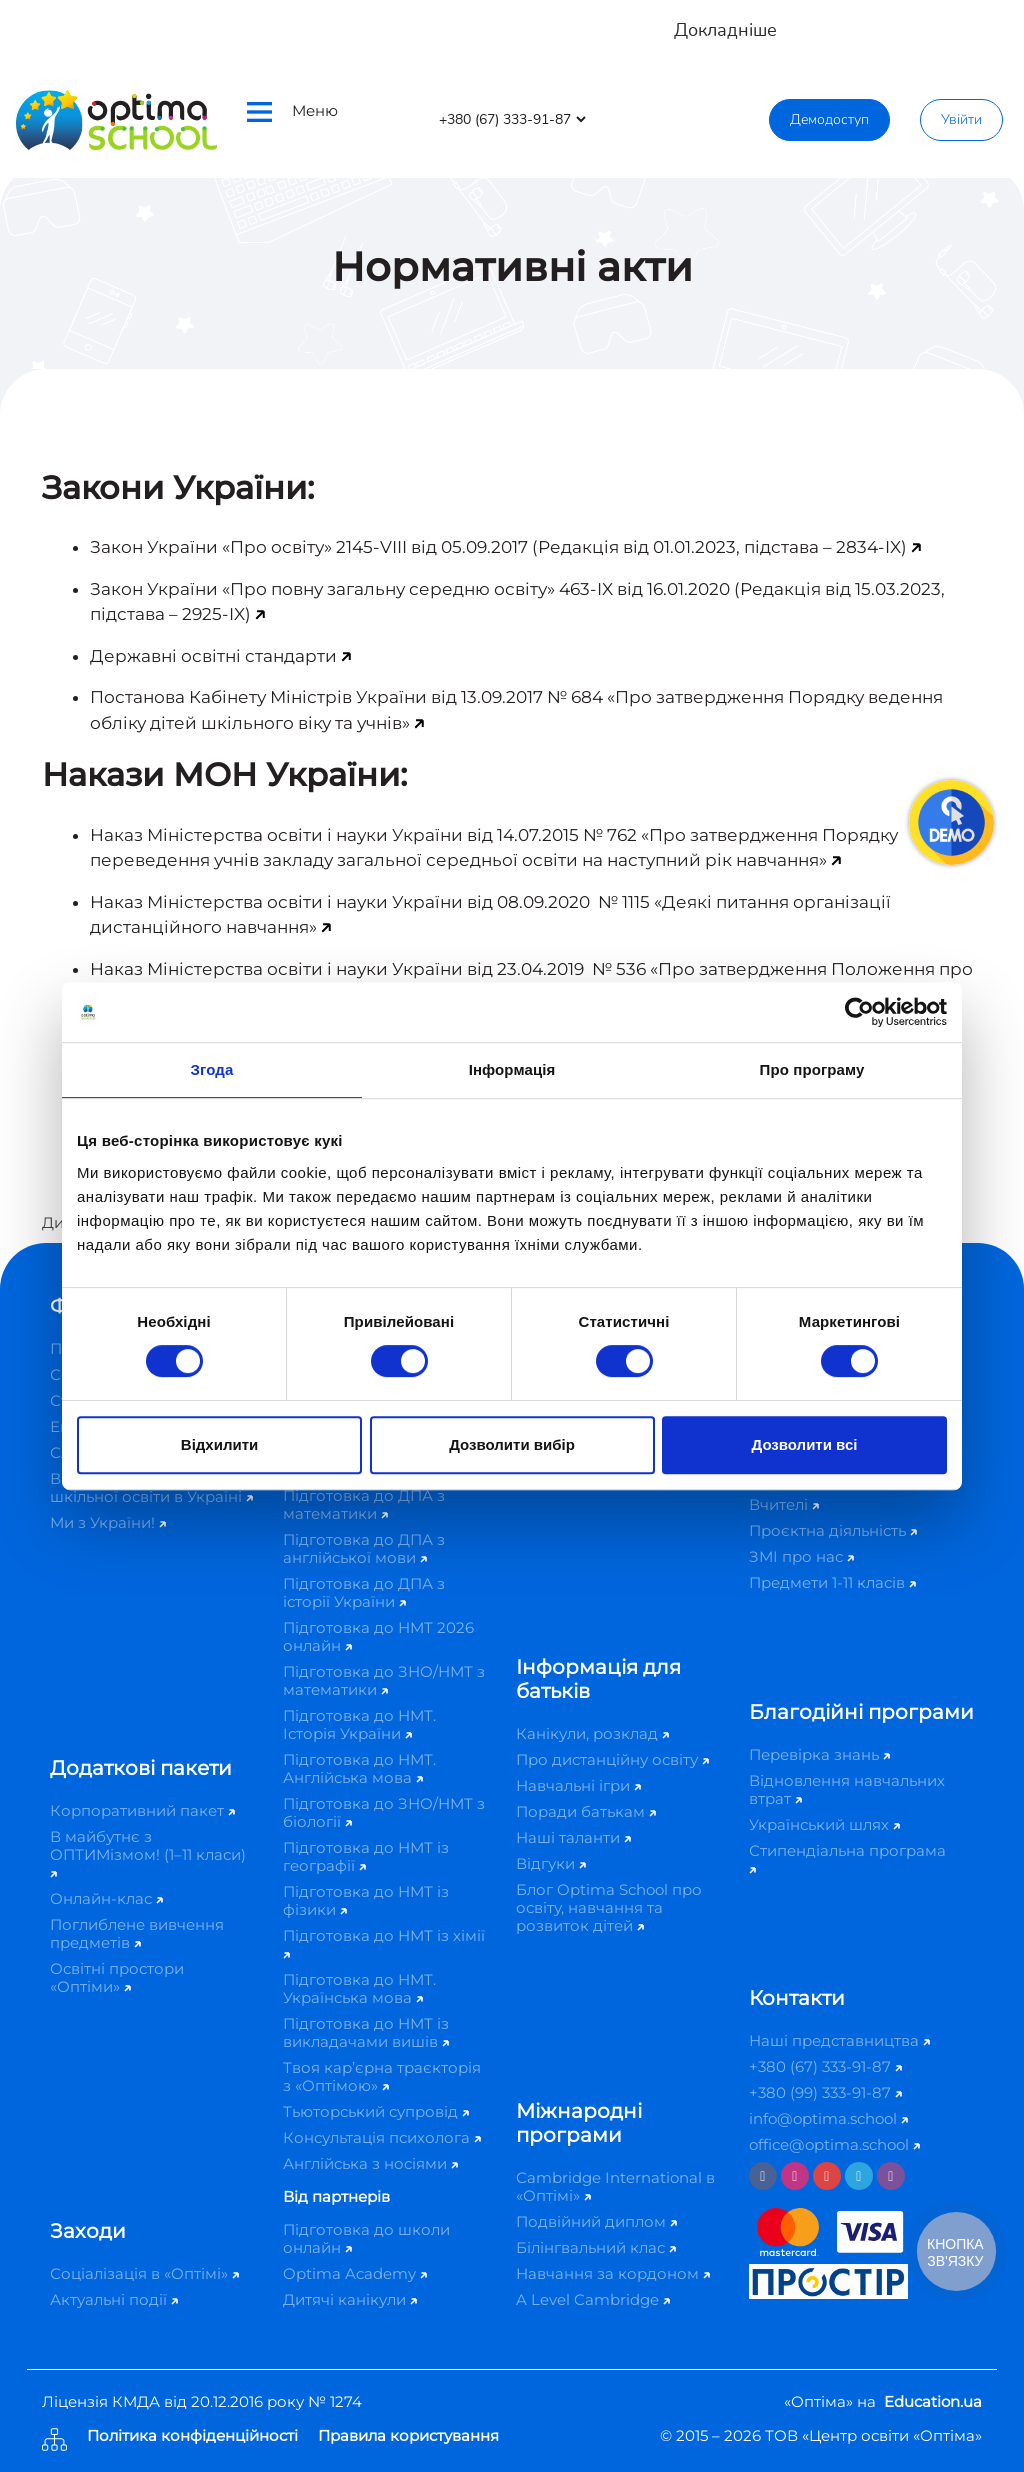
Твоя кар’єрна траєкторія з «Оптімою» (382, 2076)
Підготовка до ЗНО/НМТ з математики (384, 1680)
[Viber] (891, 2176)
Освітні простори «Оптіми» (117, 1977)
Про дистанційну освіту (612, 1759)
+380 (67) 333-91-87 (825, 2066)
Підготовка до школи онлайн (366, 2238)
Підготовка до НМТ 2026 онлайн (378, 1636)
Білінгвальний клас (596, 2247)
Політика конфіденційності (192, 2436)
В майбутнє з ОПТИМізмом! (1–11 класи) (148, 1852)
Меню (292, 111)
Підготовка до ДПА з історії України (364, 1592)
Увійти (961, 119)
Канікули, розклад (592, 1733)
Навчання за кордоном (613, 2273)
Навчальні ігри (578, 1785)
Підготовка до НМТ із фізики (366, 1900)
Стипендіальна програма (847, 1857)
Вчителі (784, 1504)
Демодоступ (829, 119)
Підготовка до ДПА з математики (364, 1504)
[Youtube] (827, 2176)
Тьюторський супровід (376, 2111)
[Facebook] (763, 2176)
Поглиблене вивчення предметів (137, 1933)
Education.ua (933, 2401)
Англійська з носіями (370, 2163)
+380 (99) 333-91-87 (825, 2092)
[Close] (994, 20)
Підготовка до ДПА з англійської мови (364, 1548)
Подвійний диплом (596, 2221)
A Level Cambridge (593, 2299)
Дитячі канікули (350, 2299)
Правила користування (408, 2436)
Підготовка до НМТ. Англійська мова (359, 1768)
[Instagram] (795, 2176)
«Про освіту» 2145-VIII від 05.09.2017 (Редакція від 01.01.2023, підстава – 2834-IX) (564, 547)
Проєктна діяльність (833, 1530)
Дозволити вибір (512, 1444)
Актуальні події (114, 2299)
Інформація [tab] (512, 1069)
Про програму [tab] (812, 1069)
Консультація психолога (382, 2137)
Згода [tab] (212, 1069)
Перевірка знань (819, 1754)
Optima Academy (355, 2273)
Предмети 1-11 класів (832, 1582)
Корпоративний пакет (142, 1810)
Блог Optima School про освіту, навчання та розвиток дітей (609, 1907)
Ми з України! (108, 1522)
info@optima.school (828, 2118)
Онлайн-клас (106, 1898)
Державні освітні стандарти (213, 656)
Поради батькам (586, 1811)
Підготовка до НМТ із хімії (384, 1942)
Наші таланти (573, 1837)
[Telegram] (859, 2176)
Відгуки (551, 1863)
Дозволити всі (805, 1444)
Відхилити (219, 1444)
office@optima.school (834, 2144)
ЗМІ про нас (801, 1556)
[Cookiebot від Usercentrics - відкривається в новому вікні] (859, 1012)
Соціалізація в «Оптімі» (144, 2273)
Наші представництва (839, 2040)
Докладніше (725, 30)
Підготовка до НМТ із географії (366, 1856)
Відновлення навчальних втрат (847, 1789)
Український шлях (824, 1824)
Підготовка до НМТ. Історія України (359, 1724)
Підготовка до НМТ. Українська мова (359, 1988)
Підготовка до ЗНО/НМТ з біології (384, 1812)
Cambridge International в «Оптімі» (615, 2186)
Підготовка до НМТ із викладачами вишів (366, 2032)
